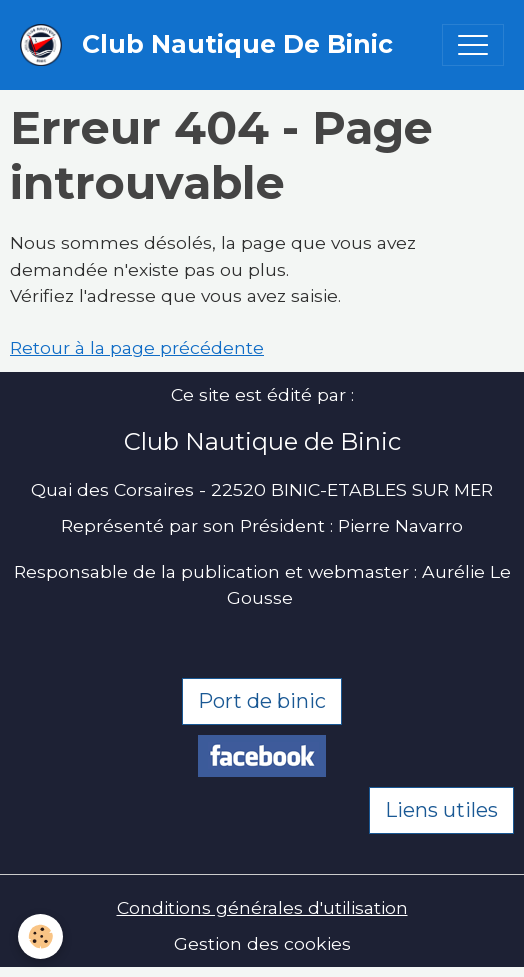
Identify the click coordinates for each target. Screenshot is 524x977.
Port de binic (262, 701)
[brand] (211, 45)
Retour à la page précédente (137, 347)
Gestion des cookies (262, 943)
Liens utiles (441, 810)
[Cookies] (40, 936)
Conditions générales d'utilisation (262, 907)
